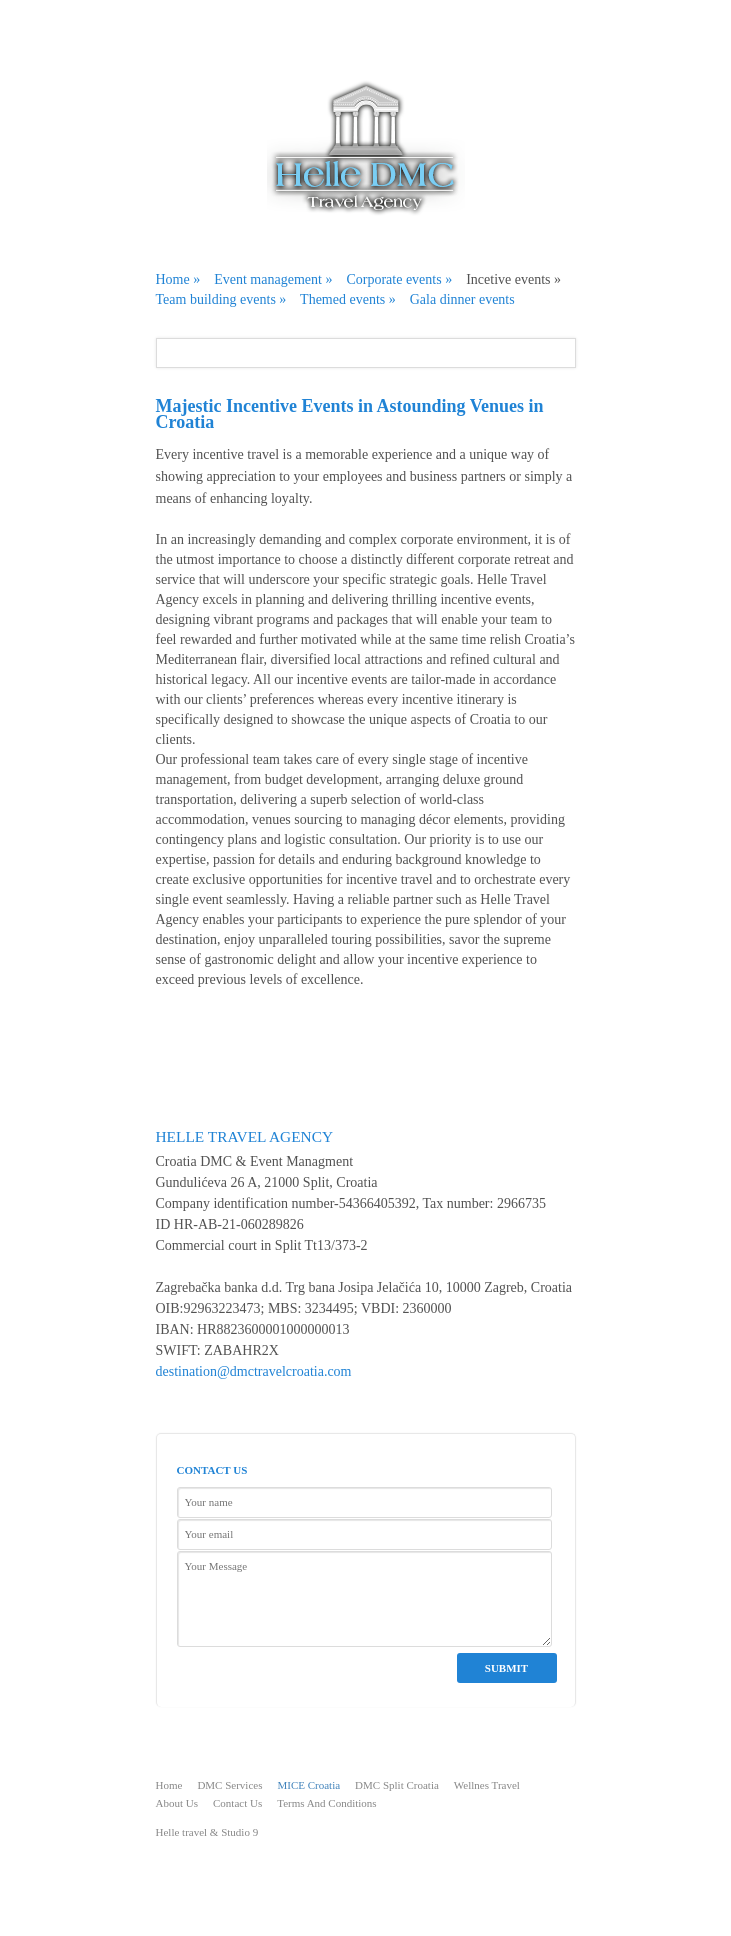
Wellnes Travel (487, 1785)
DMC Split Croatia (397, 1785)
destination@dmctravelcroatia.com (254, 1371)
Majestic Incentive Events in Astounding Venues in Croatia (350, 414)
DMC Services (229, 1785)
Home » (178, 279)
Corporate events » (399, 279)
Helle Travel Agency (245, 1136)
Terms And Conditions (326, 1803)
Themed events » (348, 299)
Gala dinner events (462, 299)
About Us (177, 1803)
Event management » (273, 279)
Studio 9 (238, 1832)
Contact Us (237, 1803)
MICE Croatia (308, 1785)
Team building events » (221, 299)
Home (169, 1785)
